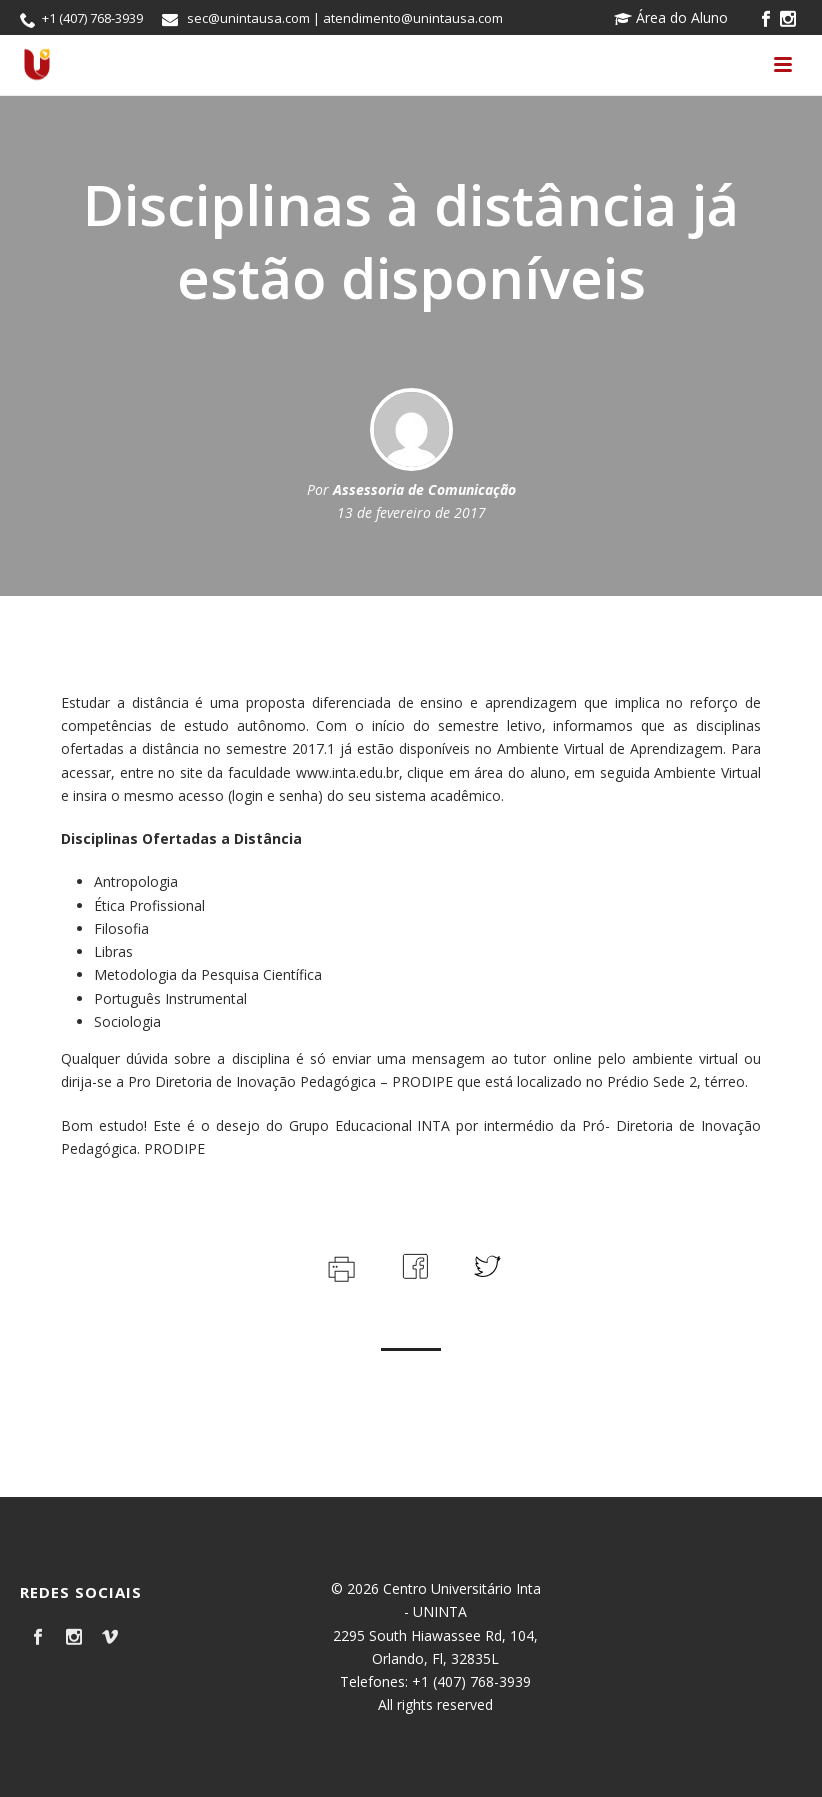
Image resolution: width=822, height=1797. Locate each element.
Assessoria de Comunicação (424, 489)
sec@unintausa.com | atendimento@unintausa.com (345, 18)
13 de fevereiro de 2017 (411, 512)
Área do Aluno (671, 17)
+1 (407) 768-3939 (92, 18)
